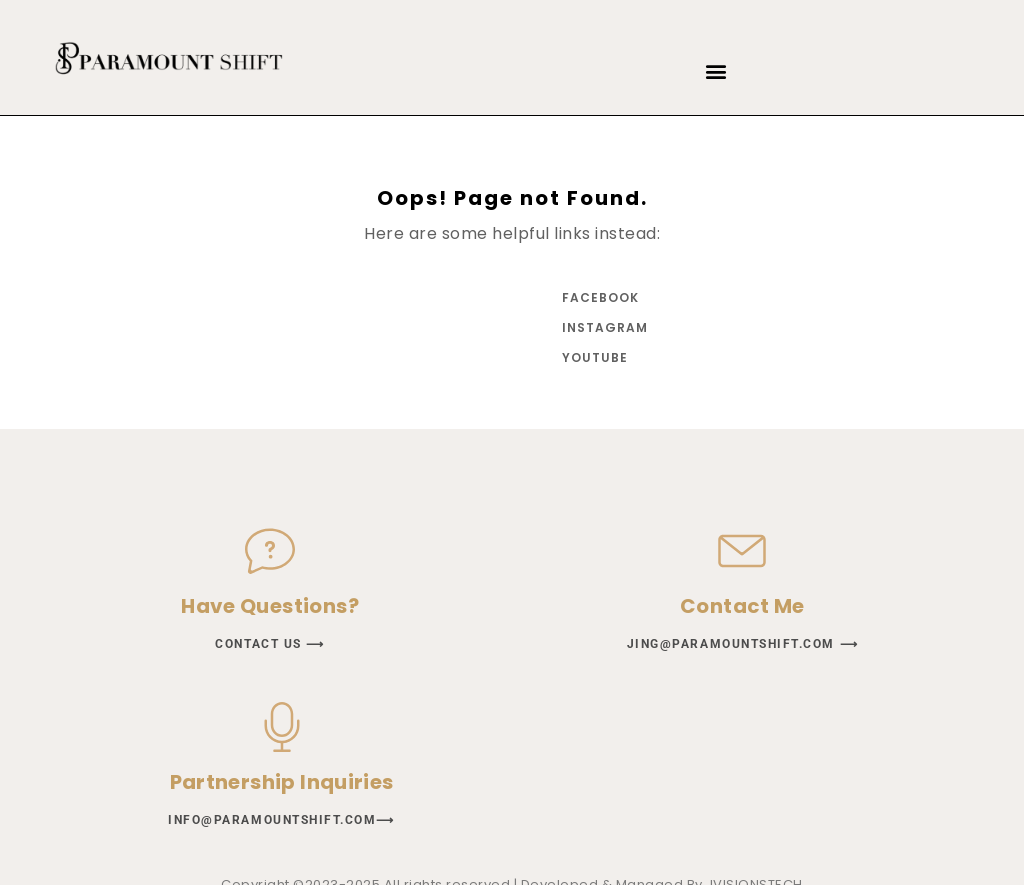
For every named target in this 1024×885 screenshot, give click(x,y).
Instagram (602, 327)
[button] (717, 71)
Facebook (600, 297)
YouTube (595, 357)
